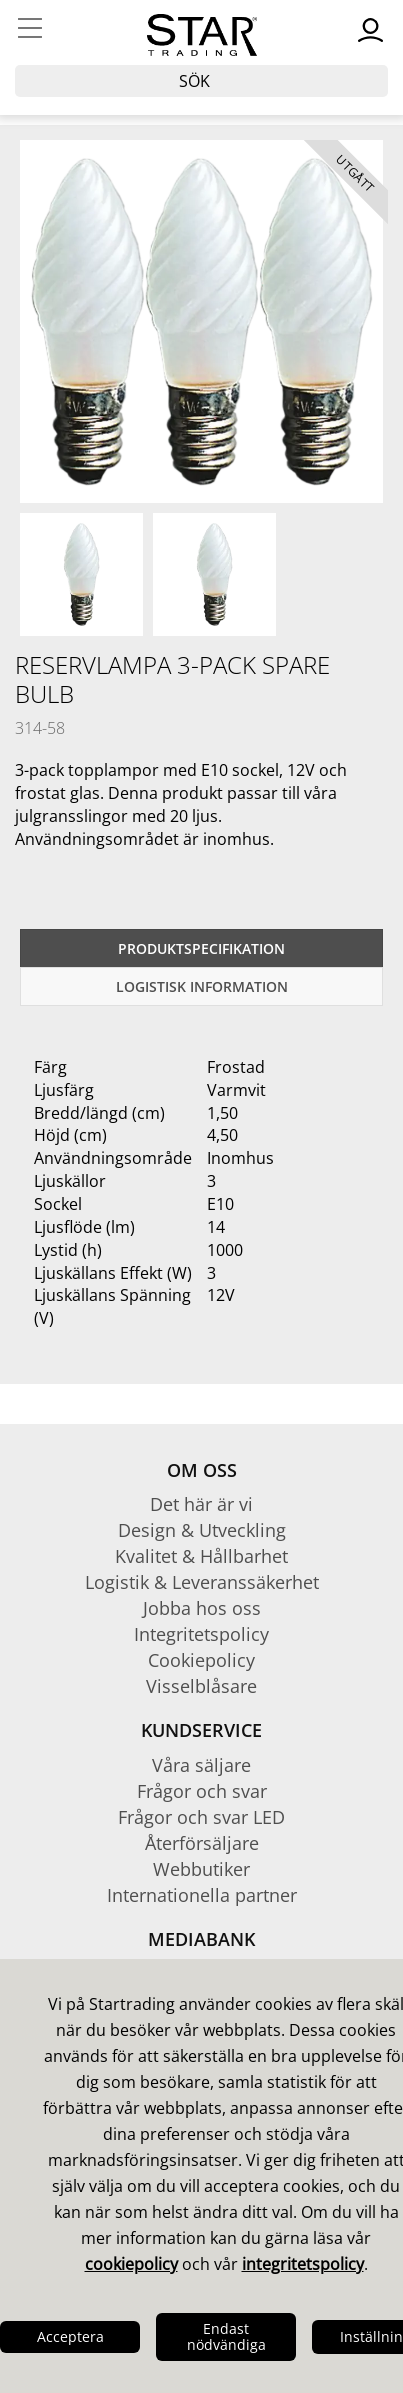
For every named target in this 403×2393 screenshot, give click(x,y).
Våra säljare (201, 1765)
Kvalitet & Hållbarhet (201, 1556)
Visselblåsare (201, 1686)
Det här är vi (201, 1504)
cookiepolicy (131, 2264)
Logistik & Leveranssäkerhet (202, 1582)
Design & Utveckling (202, 1530)
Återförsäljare (202, 1843)
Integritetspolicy (201, 1634)
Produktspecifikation (201, 948)
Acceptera (70, 2336)
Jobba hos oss (202, 1608)
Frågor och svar (202, 1791)
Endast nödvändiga (226, 2336)
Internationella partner (202, 1895)
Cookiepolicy (201, 1660)
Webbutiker (201, 1869)
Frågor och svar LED (201, 1817)
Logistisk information (202, 986)
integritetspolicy (303, 2264)
